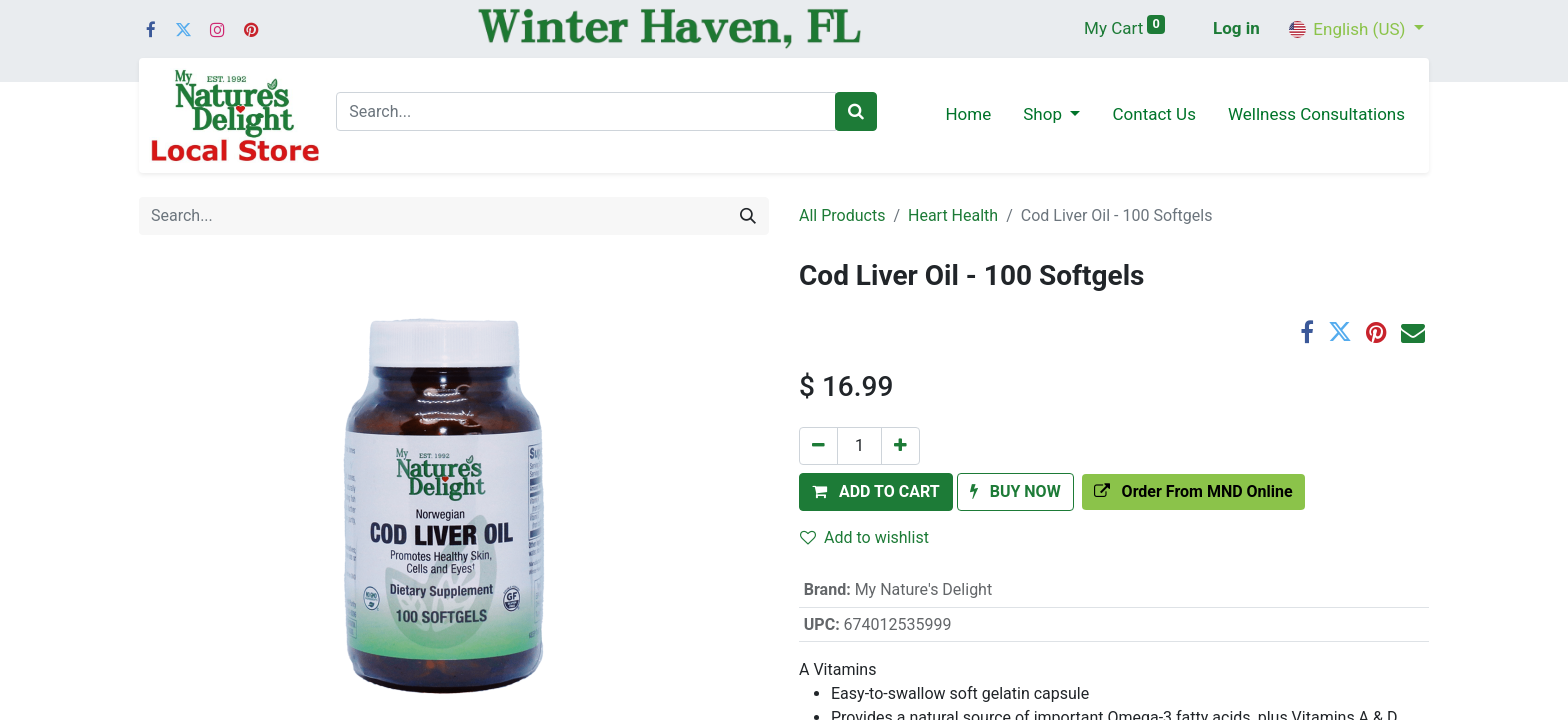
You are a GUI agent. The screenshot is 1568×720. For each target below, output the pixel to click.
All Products (842, 215)
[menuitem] (968, 116)
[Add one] (900, 446)
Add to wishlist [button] (864, 537)
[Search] (856, 112)
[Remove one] (818, 446)
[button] (876, 492)
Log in (1236, 28)
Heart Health (953, 215)
